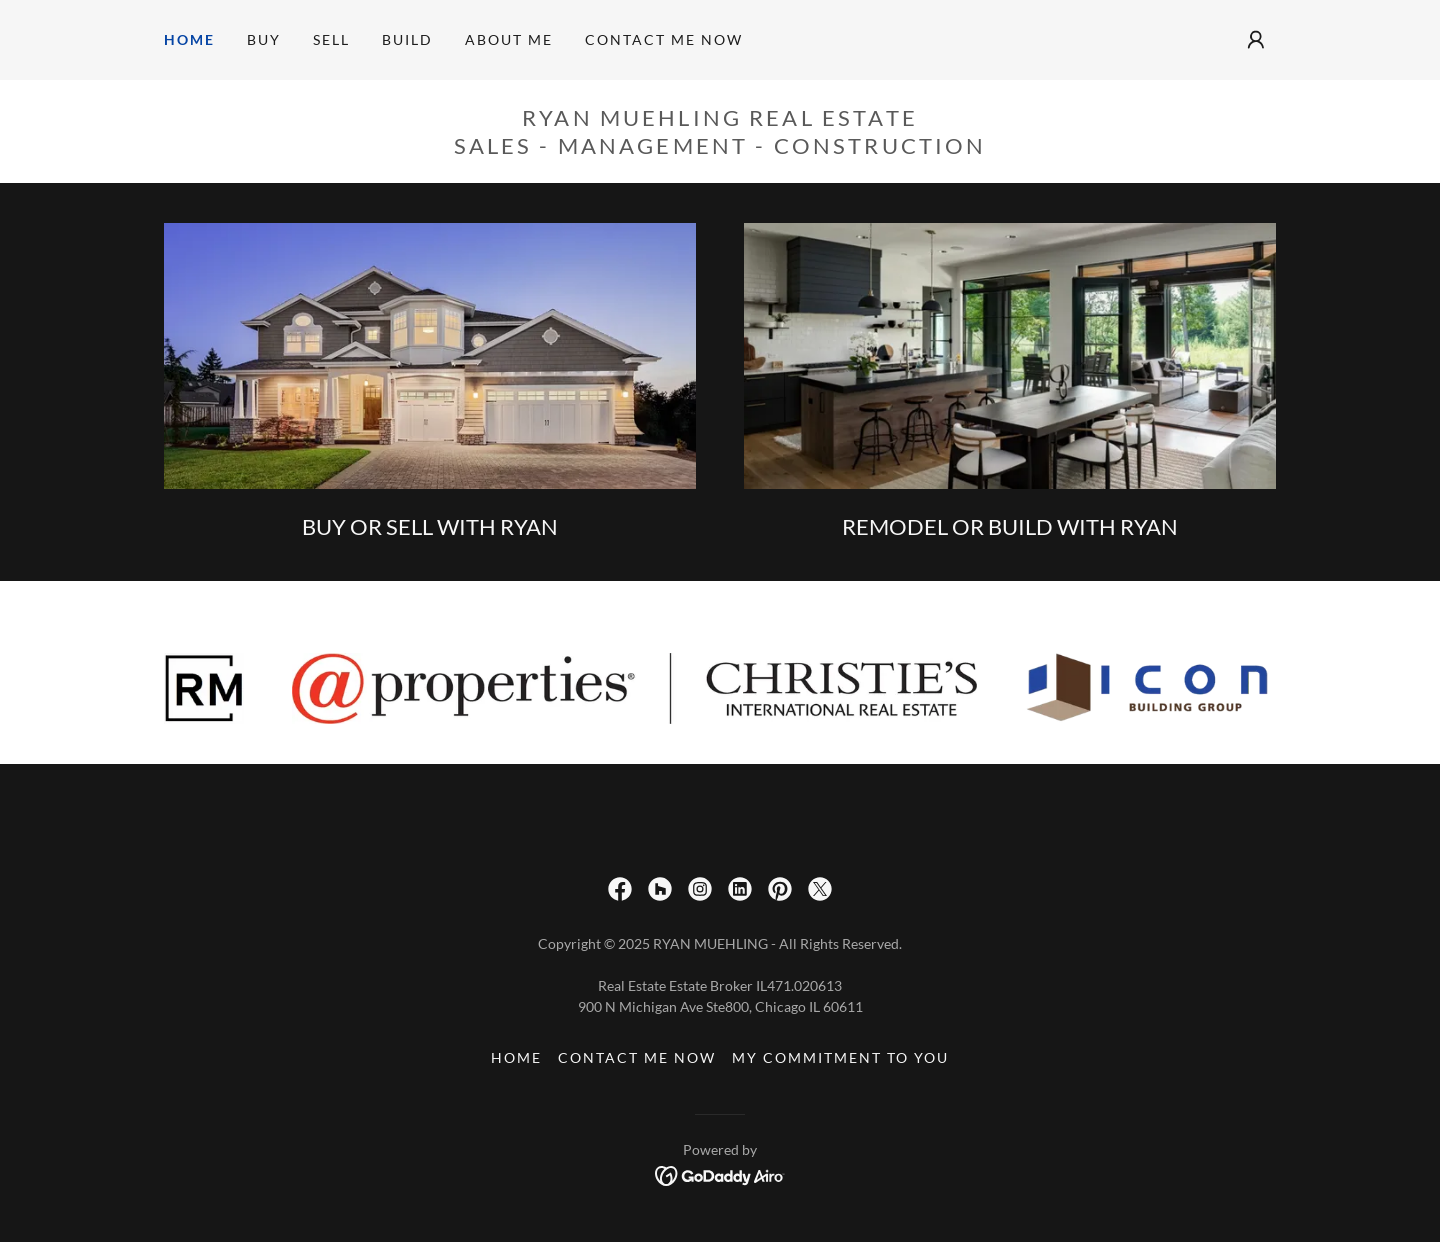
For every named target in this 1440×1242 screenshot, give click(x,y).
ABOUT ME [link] (509, 39)
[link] (620, 889)
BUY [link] (264, 39)
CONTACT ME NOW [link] (664, 39)
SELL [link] (331, 39)
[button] (1256, 40)
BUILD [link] (407, 39)
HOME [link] (189, 39)
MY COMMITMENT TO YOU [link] (840, 1057)
